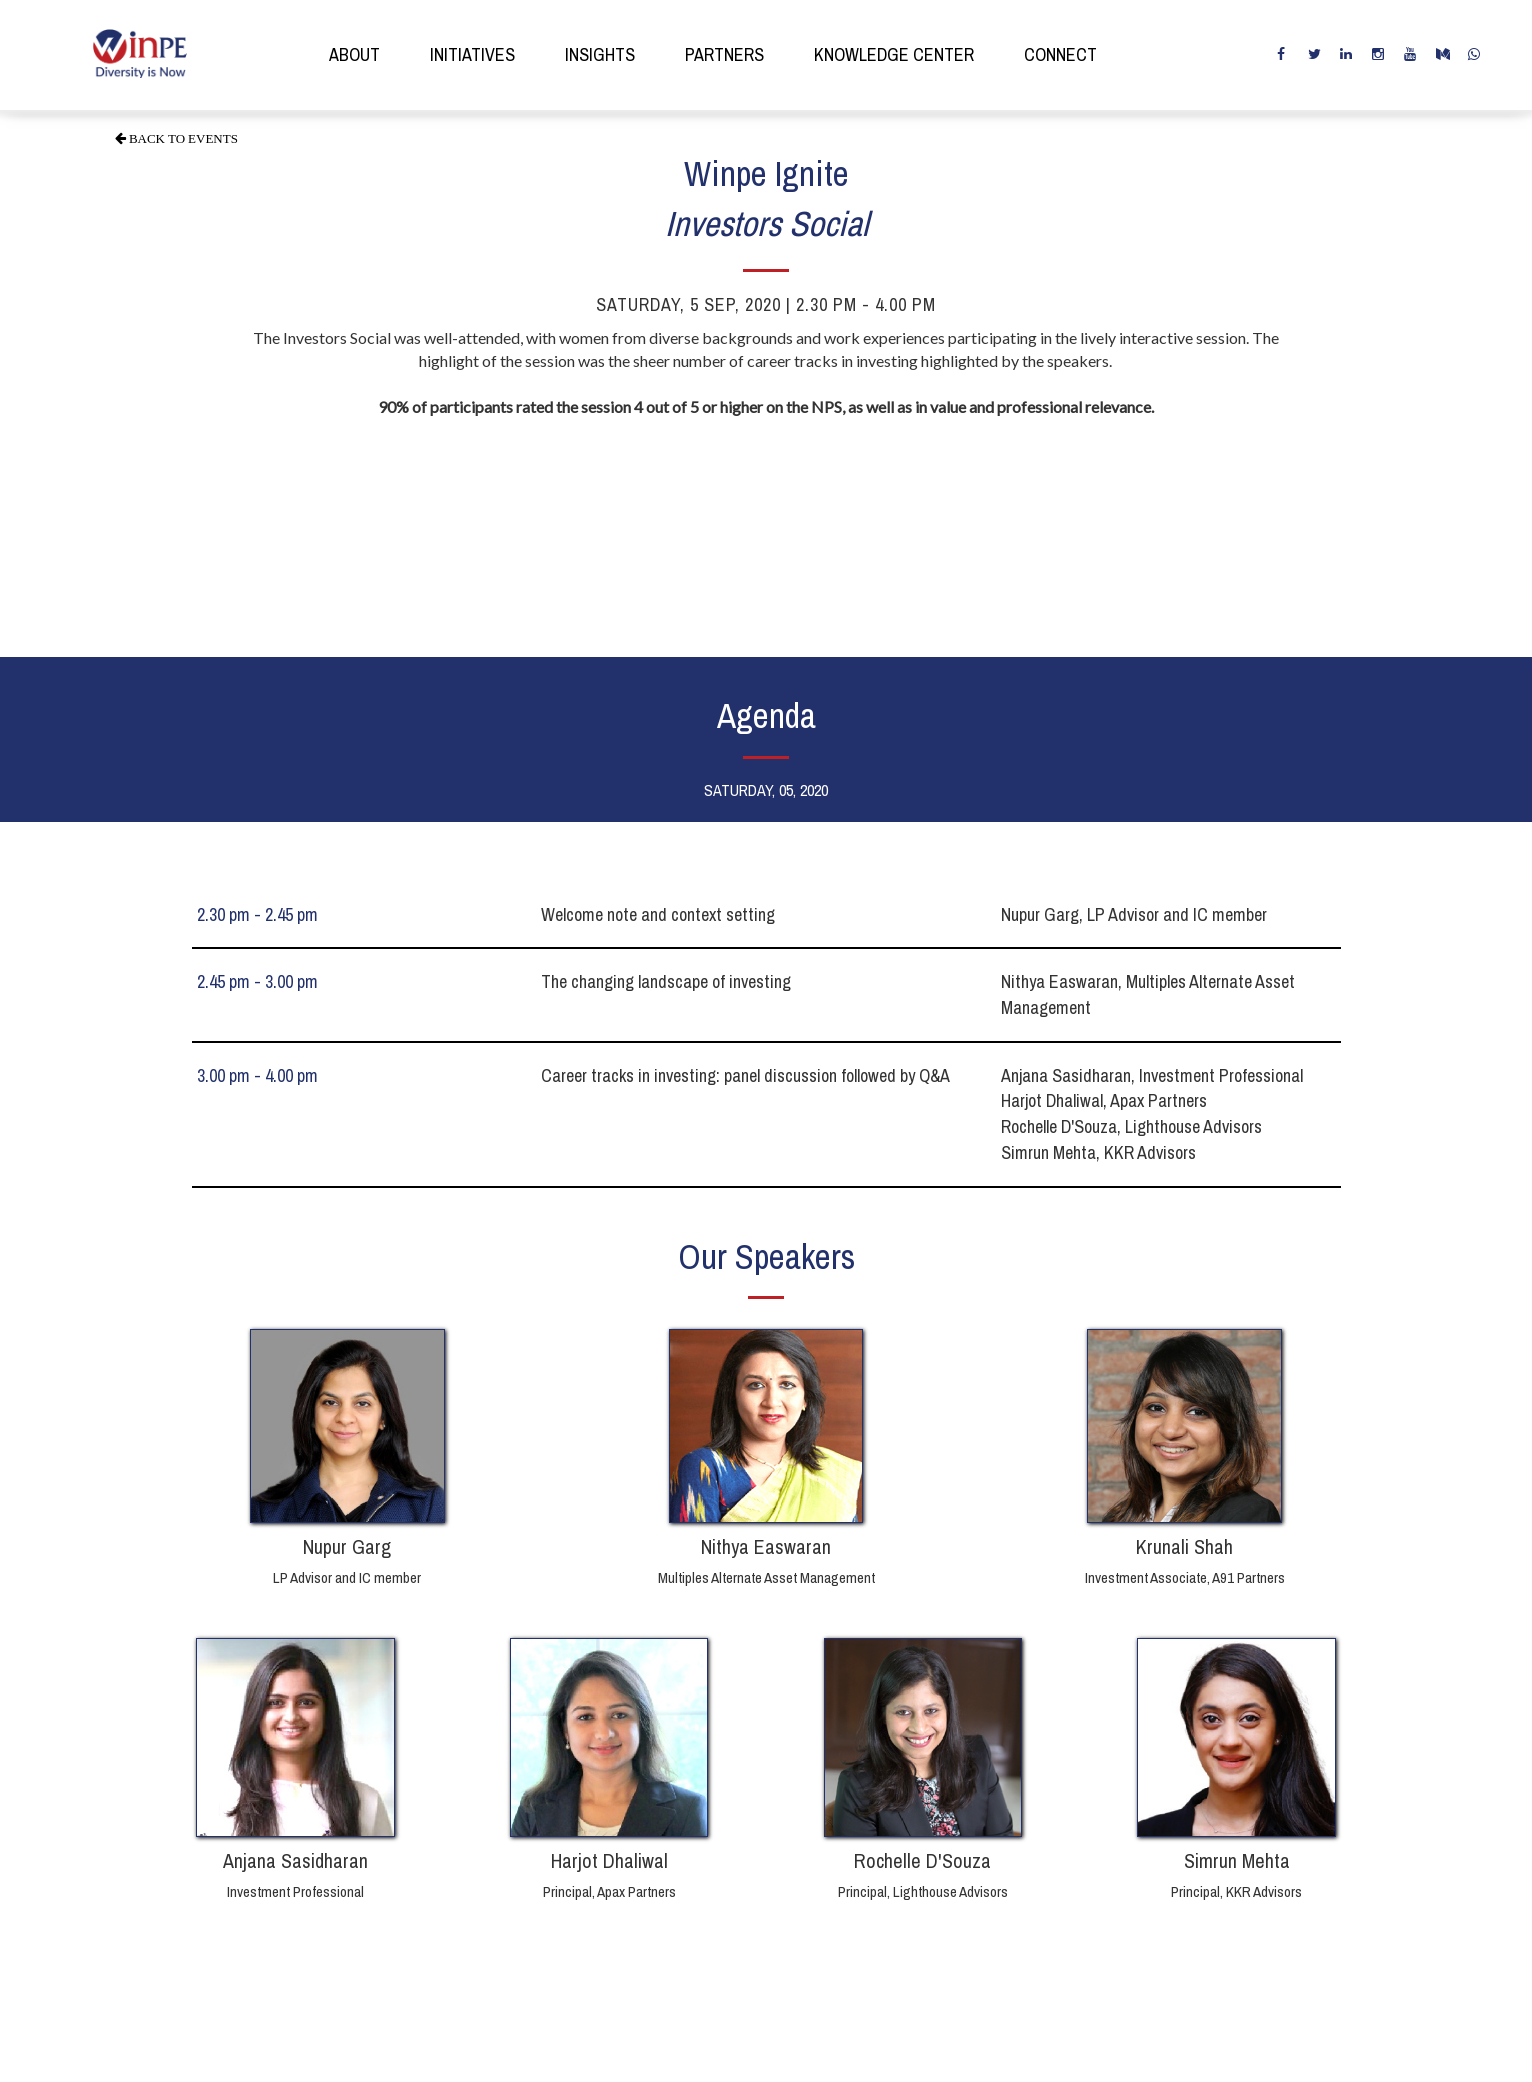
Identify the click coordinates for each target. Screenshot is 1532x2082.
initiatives (472, 54)
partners (724, 54)
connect (1060, 54)
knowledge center (894, 54)
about (354, 54)
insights (600, 54)
